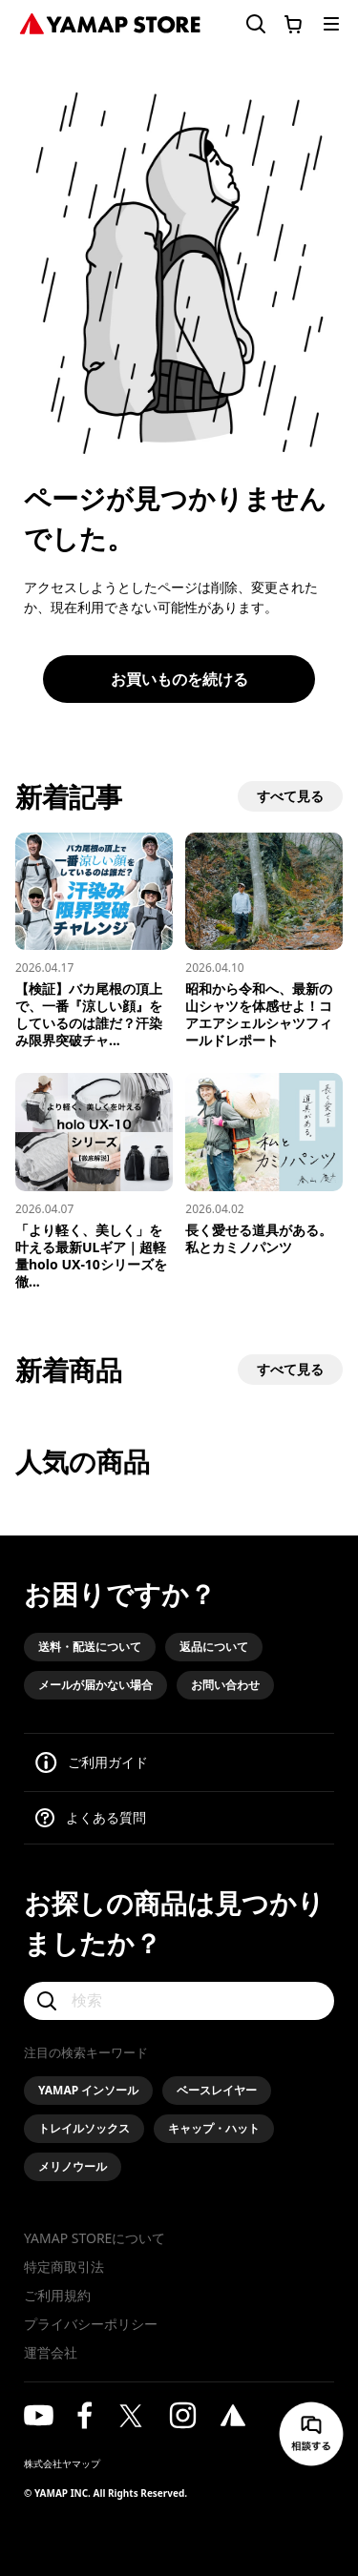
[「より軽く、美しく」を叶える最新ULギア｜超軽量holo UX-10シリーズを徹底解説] (94, 1181)
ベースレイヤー (217, 2090)
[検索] (179, 2001)
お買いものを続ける (179, 679)
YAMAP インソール (88, 2090)
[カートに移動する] (293, 23)
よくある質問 (106, 1817)
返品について (213, 1646)
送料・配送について (89, 1646)
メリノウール (72, 2166)
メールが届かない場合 (95, 1685)
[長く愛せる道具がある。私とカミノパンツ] (264, 1164)
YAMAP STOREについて (94, 2238)
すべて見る (290, 796)
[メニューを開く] (331, 23)
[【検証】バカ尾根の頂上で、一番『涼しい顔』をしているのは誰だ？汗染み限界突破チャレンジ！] (94, 941)
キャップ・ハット (214, 2128)
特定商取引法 (64, 2266)
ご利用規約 (57, 2295)
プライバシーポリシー (91, 2324)
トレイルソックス (84, 2128)
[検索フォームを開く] (244, 24)
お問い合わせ (225, 1685)
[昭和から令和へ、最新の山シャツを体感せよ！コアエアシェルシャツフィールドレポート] (264, 941)
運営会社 (50, 2352)
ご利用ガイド (108, 1762)
